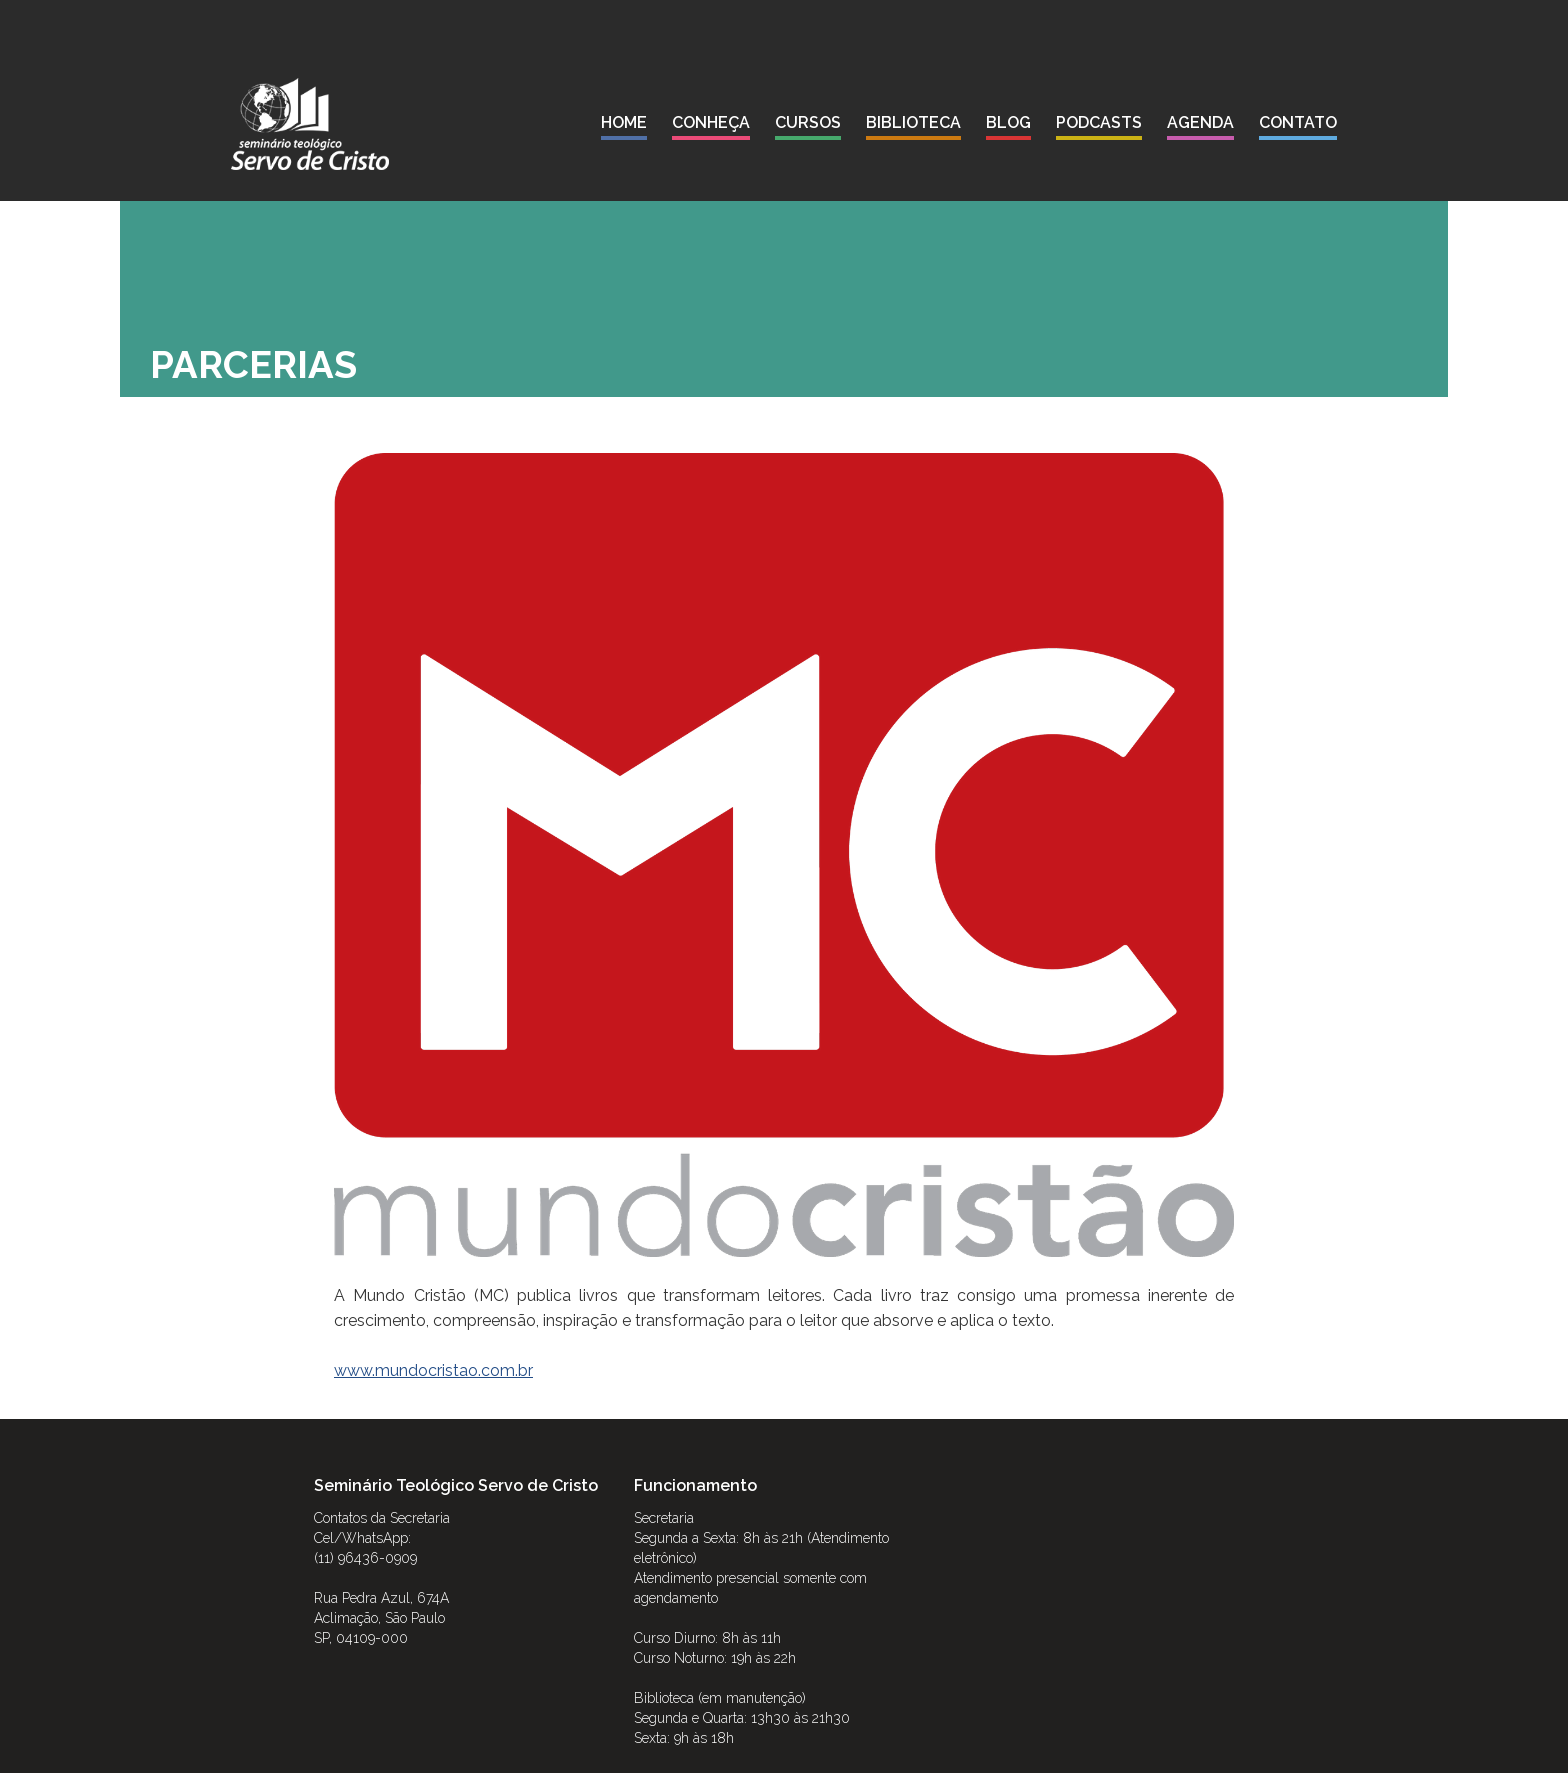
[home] (310, 124)
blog (1008, 122)
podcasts (1099, 122)
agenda (1200, 122)
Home (624, 122)
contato (1298, 122)
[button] (711, 126)
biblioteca (913, 122)
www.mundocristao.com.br (433, 1370)
